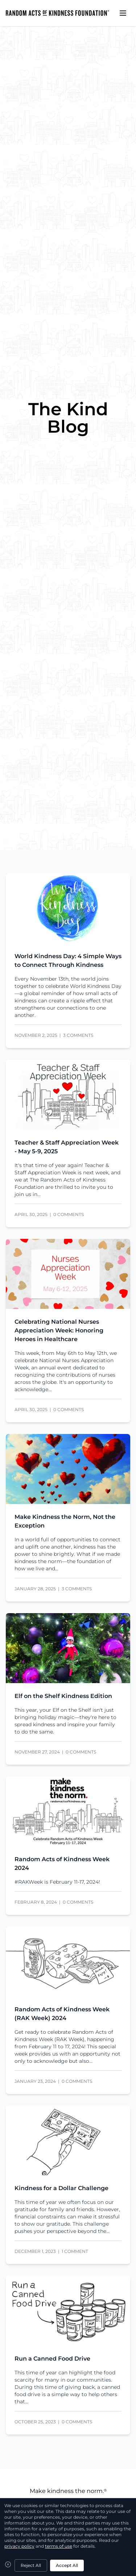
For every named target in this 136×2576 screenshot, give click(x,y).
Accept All (67, 2565)
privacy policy (19, 2546)
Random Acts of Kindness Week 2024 (62, 1863)
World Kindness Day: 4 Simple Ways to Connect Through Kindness (68, 960)
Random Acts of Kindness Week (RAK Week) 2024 (62, 2013)
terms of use (58, 2546)
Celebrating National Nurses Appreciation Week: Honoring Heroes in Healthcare (59, 1330)
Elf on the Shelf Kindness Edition (63, 1696)
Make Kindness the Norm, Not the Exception (65, 1521)
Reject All (31, 2565)
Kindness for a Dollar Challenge (61, 2188)
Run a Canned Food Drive (52, 2358)
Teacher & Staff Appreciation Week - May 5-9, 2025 (67, 1147)
